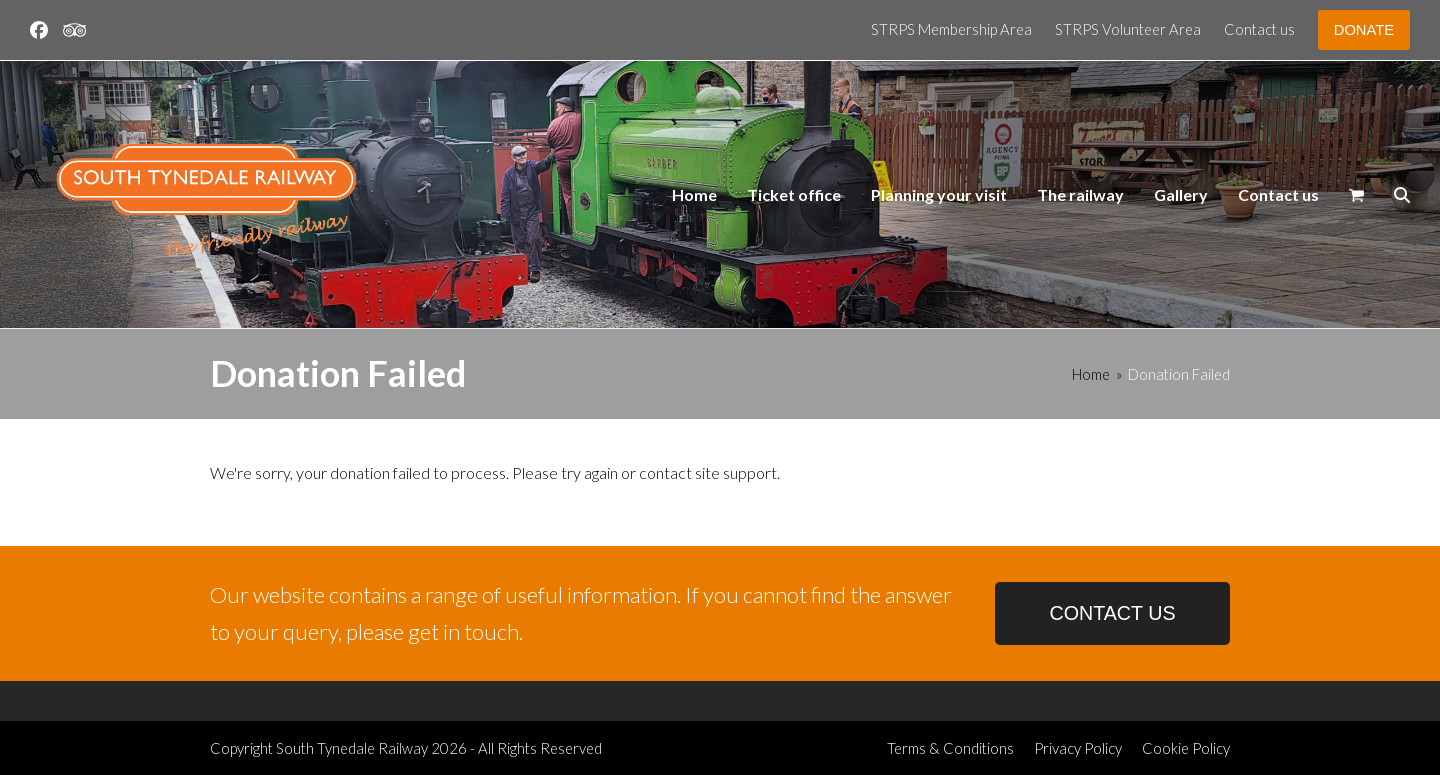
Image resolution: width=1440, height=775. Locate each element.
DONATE (1364, 30)
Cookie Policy (1186, 748)
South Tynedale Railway (352, 748)
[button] (1356, 195)
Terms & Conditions (950, 748)
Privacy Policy (1078, 748)
